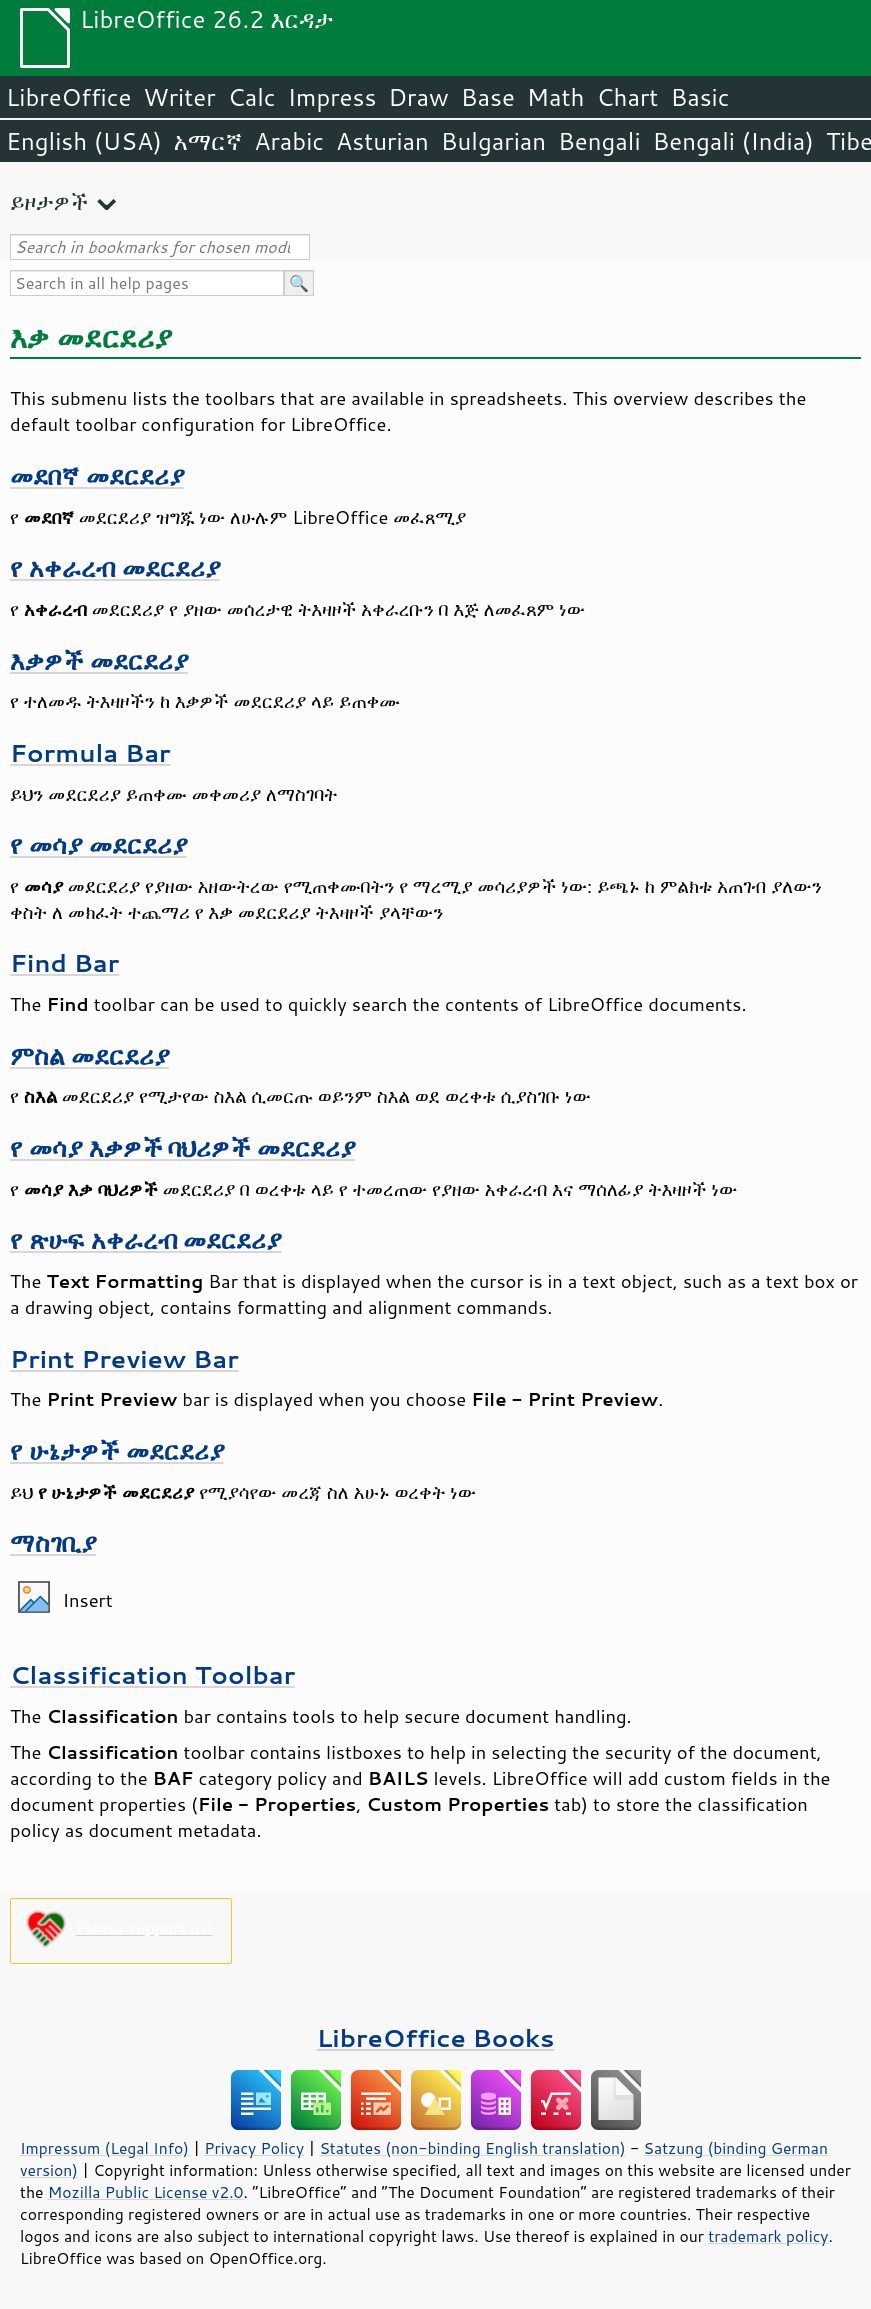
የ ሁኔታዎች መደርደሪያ (117, 1450)
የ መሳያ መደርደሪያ (98, 844)
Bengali (599, 141)
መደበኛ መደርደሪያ (97, 475)
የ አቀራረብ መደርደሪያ (115, 567)
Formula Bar (90, 752)
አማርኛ (208, 141)
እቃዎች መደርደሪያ (99, 660)
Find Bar (64, 962)
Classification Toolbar (152, 1674)
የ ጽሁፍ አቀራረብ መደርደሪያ (145, 1239)
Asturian (382, 141)
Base (488, 97)
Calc (252, 97)
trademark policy (768, 2236)
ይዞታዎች (49, 201)
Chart (627, 97)
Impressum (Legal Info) (104, 2148)
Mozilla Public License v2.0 (146, 2192)
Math (556, 97)
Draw (418, 97)
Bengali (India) (733, 141)
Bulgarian (493, 141)
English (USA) (84, 141)
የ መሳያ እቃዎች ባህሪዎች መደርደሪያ (182, 1147)
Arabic (289, 141)
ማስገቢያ (53, 1542)
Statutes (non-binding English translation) (472, 2148)
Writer (179, 97)
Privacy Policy (254, 2148)
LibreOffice (68, 97)
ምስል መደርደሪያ (89, 1055)
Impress (332, 97)
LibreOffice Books (436, 2037)
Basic (699, 97)
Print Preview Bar (124, 1358)
